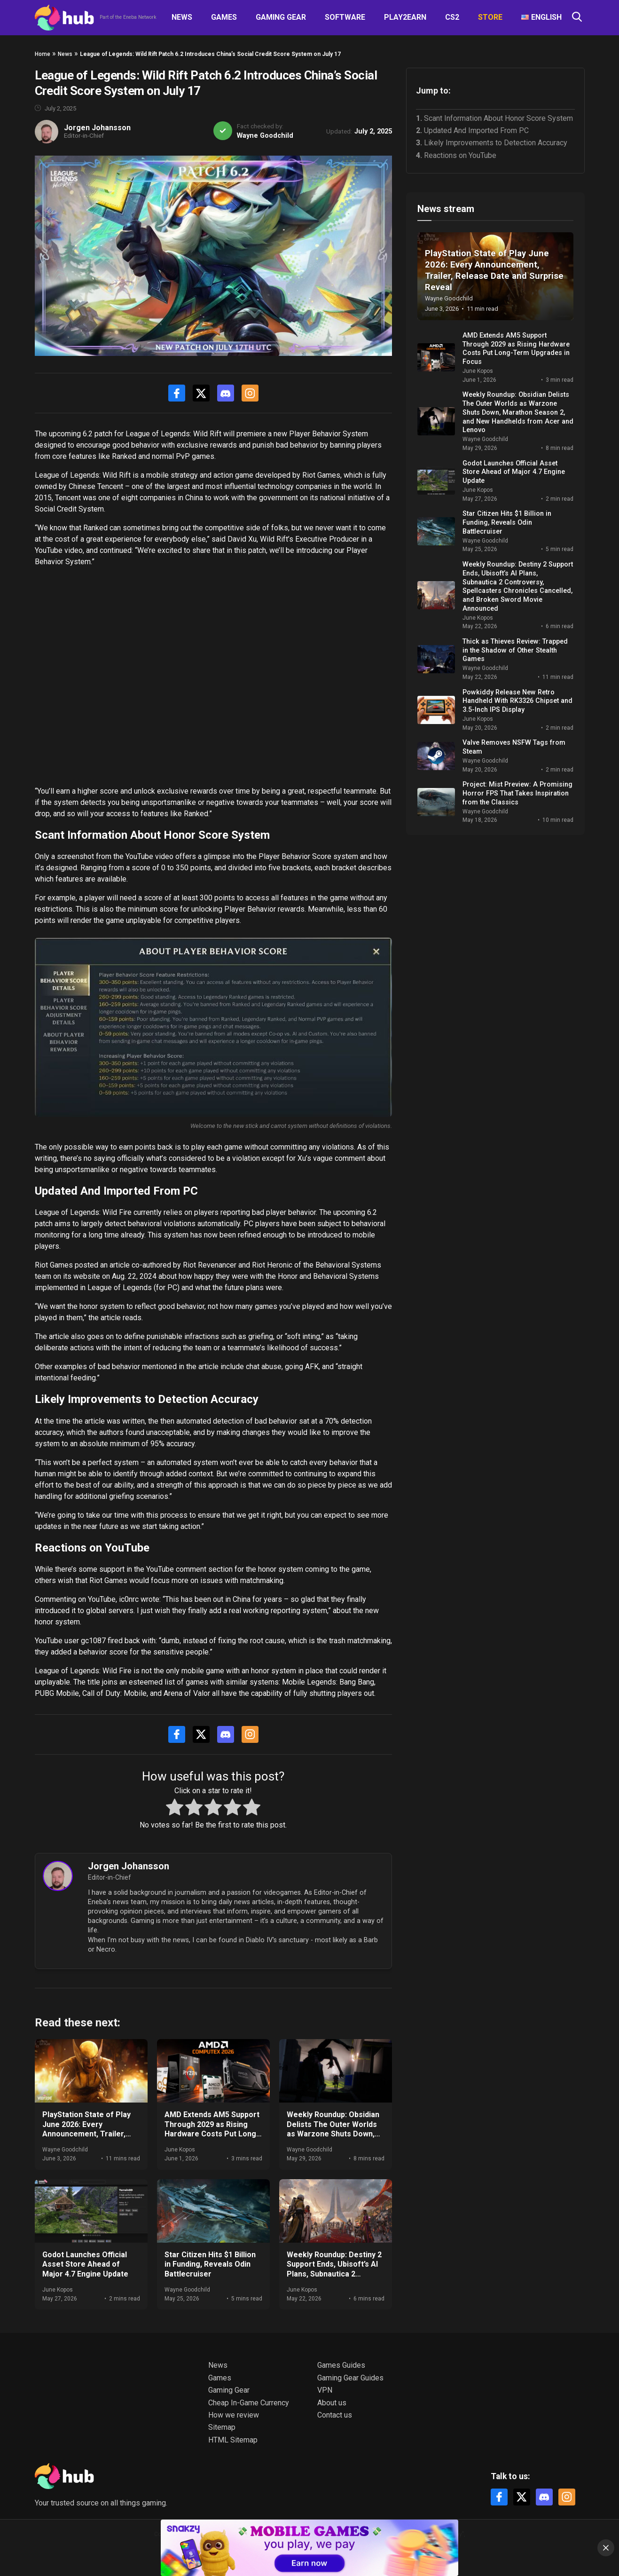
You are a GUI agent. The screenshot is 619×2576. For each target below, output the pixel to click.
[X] (201, 393)
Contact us (334, 2415)
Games (224, 17)
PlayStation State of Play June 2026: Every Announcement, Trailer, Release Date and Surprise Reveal (89, 2134)
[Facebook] (176, 393)
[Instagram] (250, 393)
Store (490, 17)
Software (345, 17)
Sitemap (221, 2427)
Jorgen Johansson (97, 127)
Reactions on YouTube (460, 155)
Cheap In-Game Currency (248, 2402)
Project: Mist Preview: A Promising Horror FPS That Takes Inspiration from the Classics (517, 793)
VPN (324, 2390)
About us (331, 2402)
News (182, 17)
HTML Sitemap (233, 2439)
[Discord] (225, 393)
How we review (233, 2415)
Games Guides (341, 2365)
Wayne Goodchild (265, 136)
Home (42, 54)
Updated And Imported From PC (476, 130)
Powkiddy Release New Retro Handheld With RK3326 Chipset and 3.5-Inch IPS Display (517, 701)
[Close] (605, 2547)
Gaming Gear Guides (350, 2377)
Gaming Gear (281, 17)
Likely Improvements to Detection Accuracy (495, 142)
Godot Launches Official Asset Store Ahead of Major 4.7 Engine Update (85, 2264)
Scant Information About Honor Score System (498, 118)
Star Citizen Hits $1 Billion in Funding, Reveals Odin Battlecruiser (210, 2264)
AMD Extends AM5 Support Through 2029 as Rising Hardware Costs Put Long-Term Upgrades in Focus (212, 2129)
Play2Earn (405, 17)
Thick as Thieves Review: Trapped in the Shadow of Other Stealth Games (515, 650)
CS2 (452, 17)
